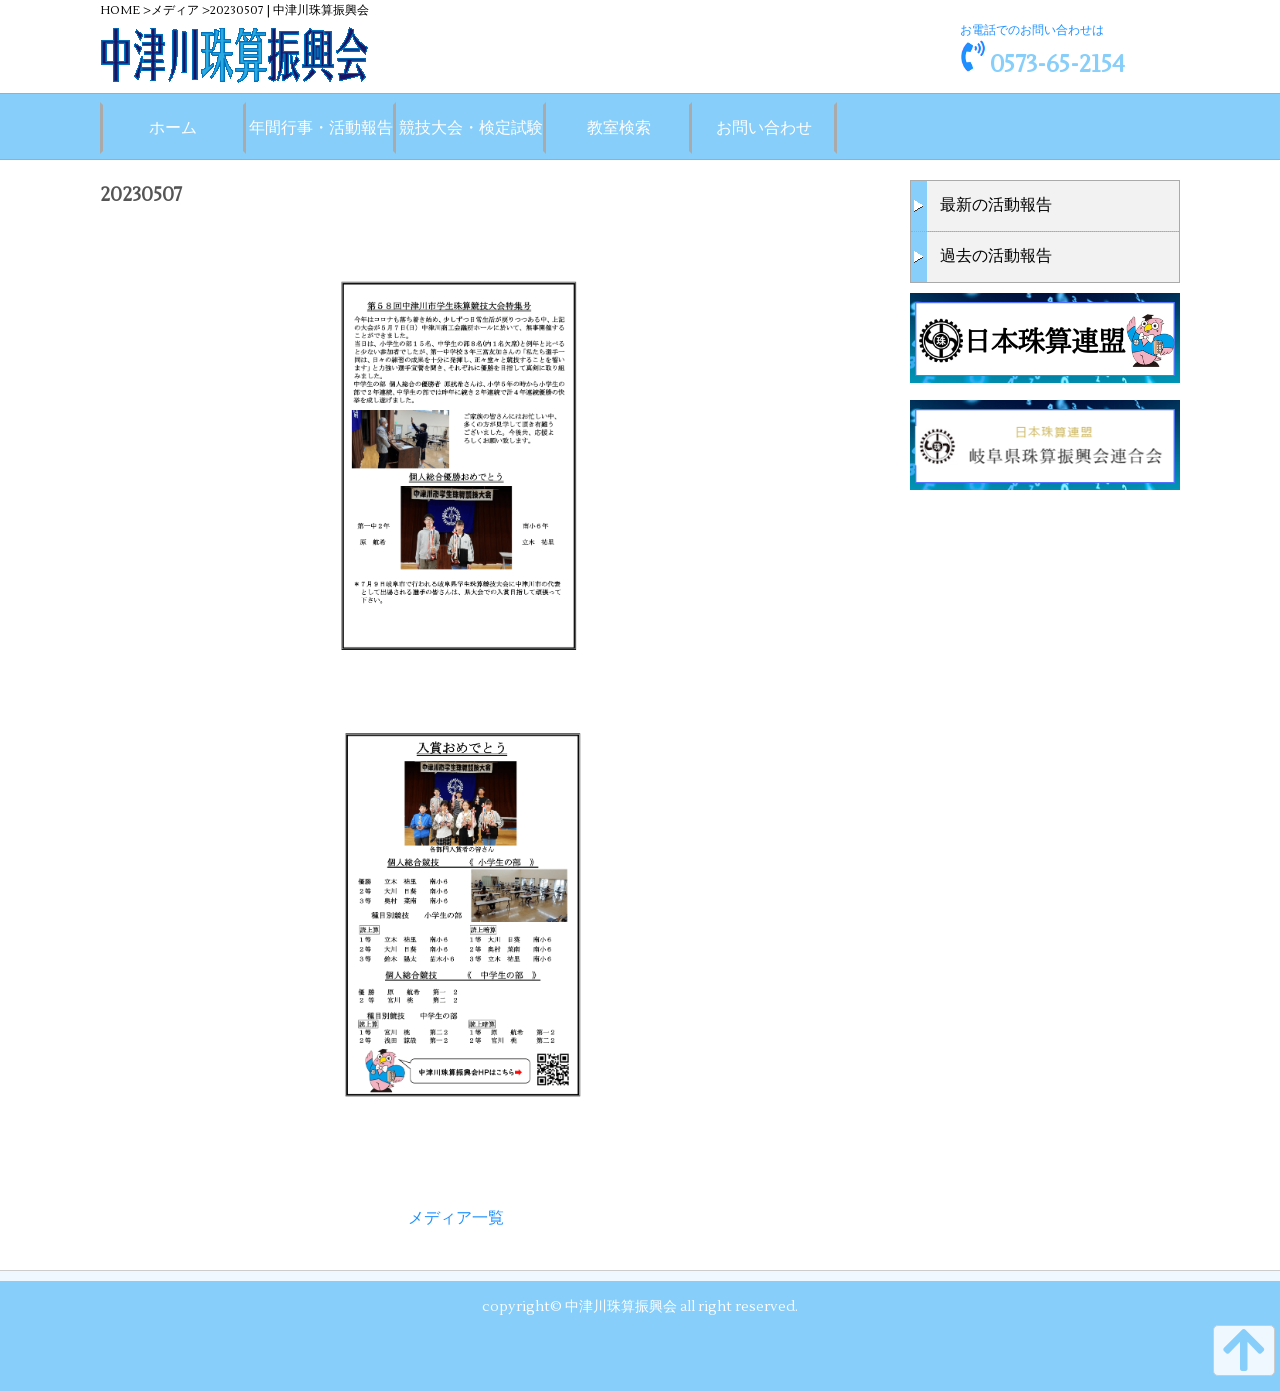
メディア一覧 (456, 1218)
